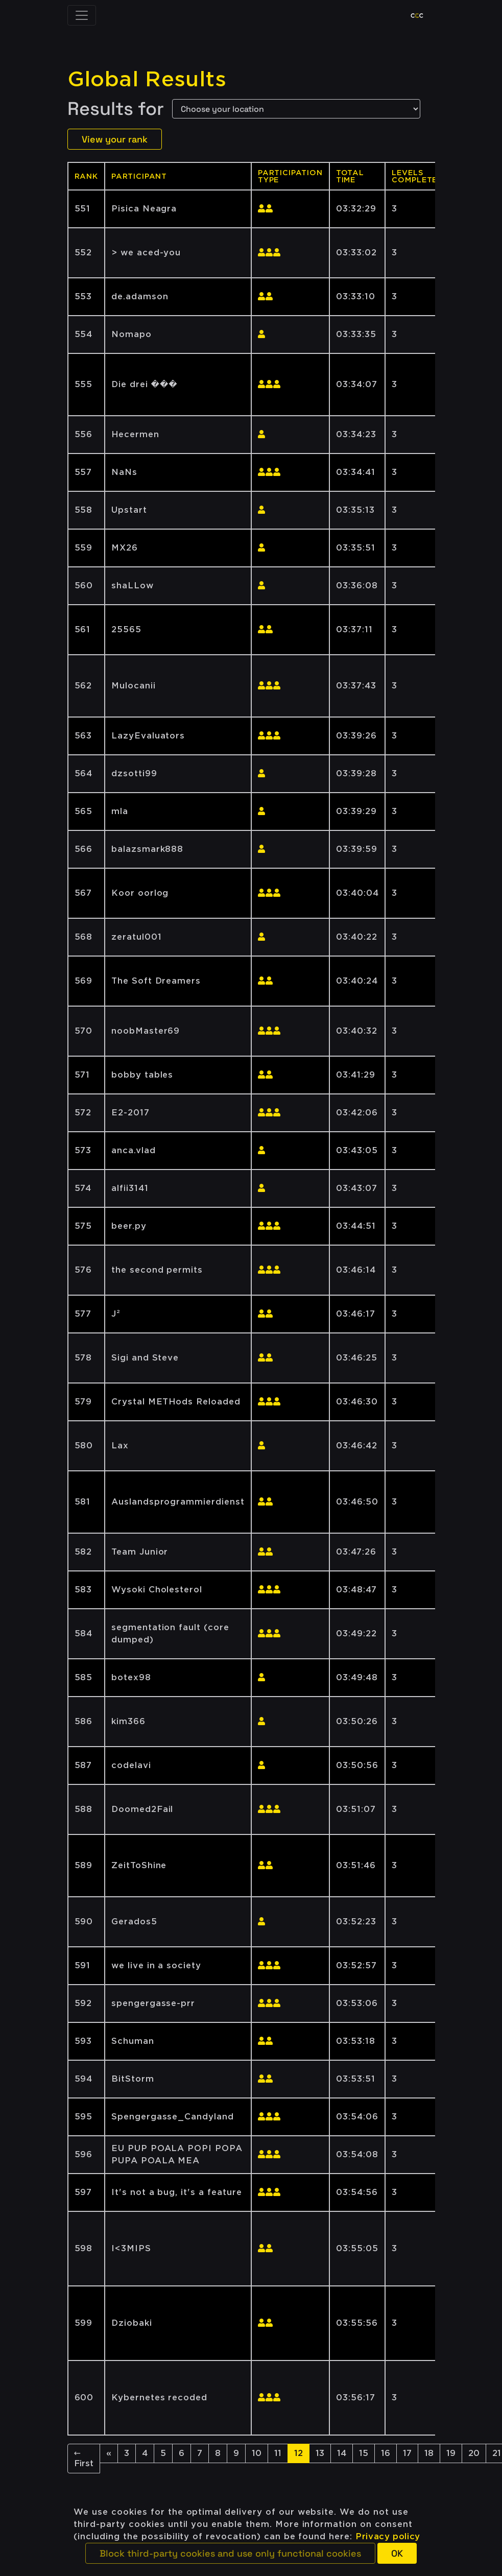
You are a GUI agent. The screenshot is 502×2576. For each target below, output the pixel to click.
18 (429, 2453)
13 (320, 2453)
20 (474, 2453)
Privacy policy (387, 2536)
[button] (230, 2553)
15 (363, 2453)
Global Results (147, 79)
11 (277, 2453)
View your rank (115, 139)
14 (341, 2453)
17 (407, 2453)
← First (83, 2458)
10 (256, 2453)
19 (451, 2453)
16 (385, 2453)
